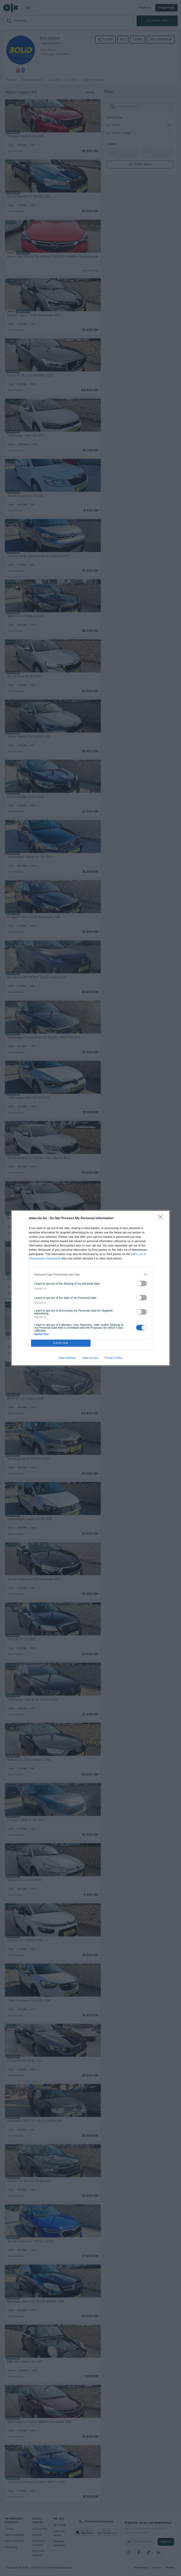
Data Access (90, 1357)
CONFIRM (60, 1343)
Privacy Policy (114, 1357)
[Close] (162, 1218)
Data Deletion (67, 1357)
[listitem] (90, 1274)
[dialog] (90, 1288)
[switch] (141, 1283)
